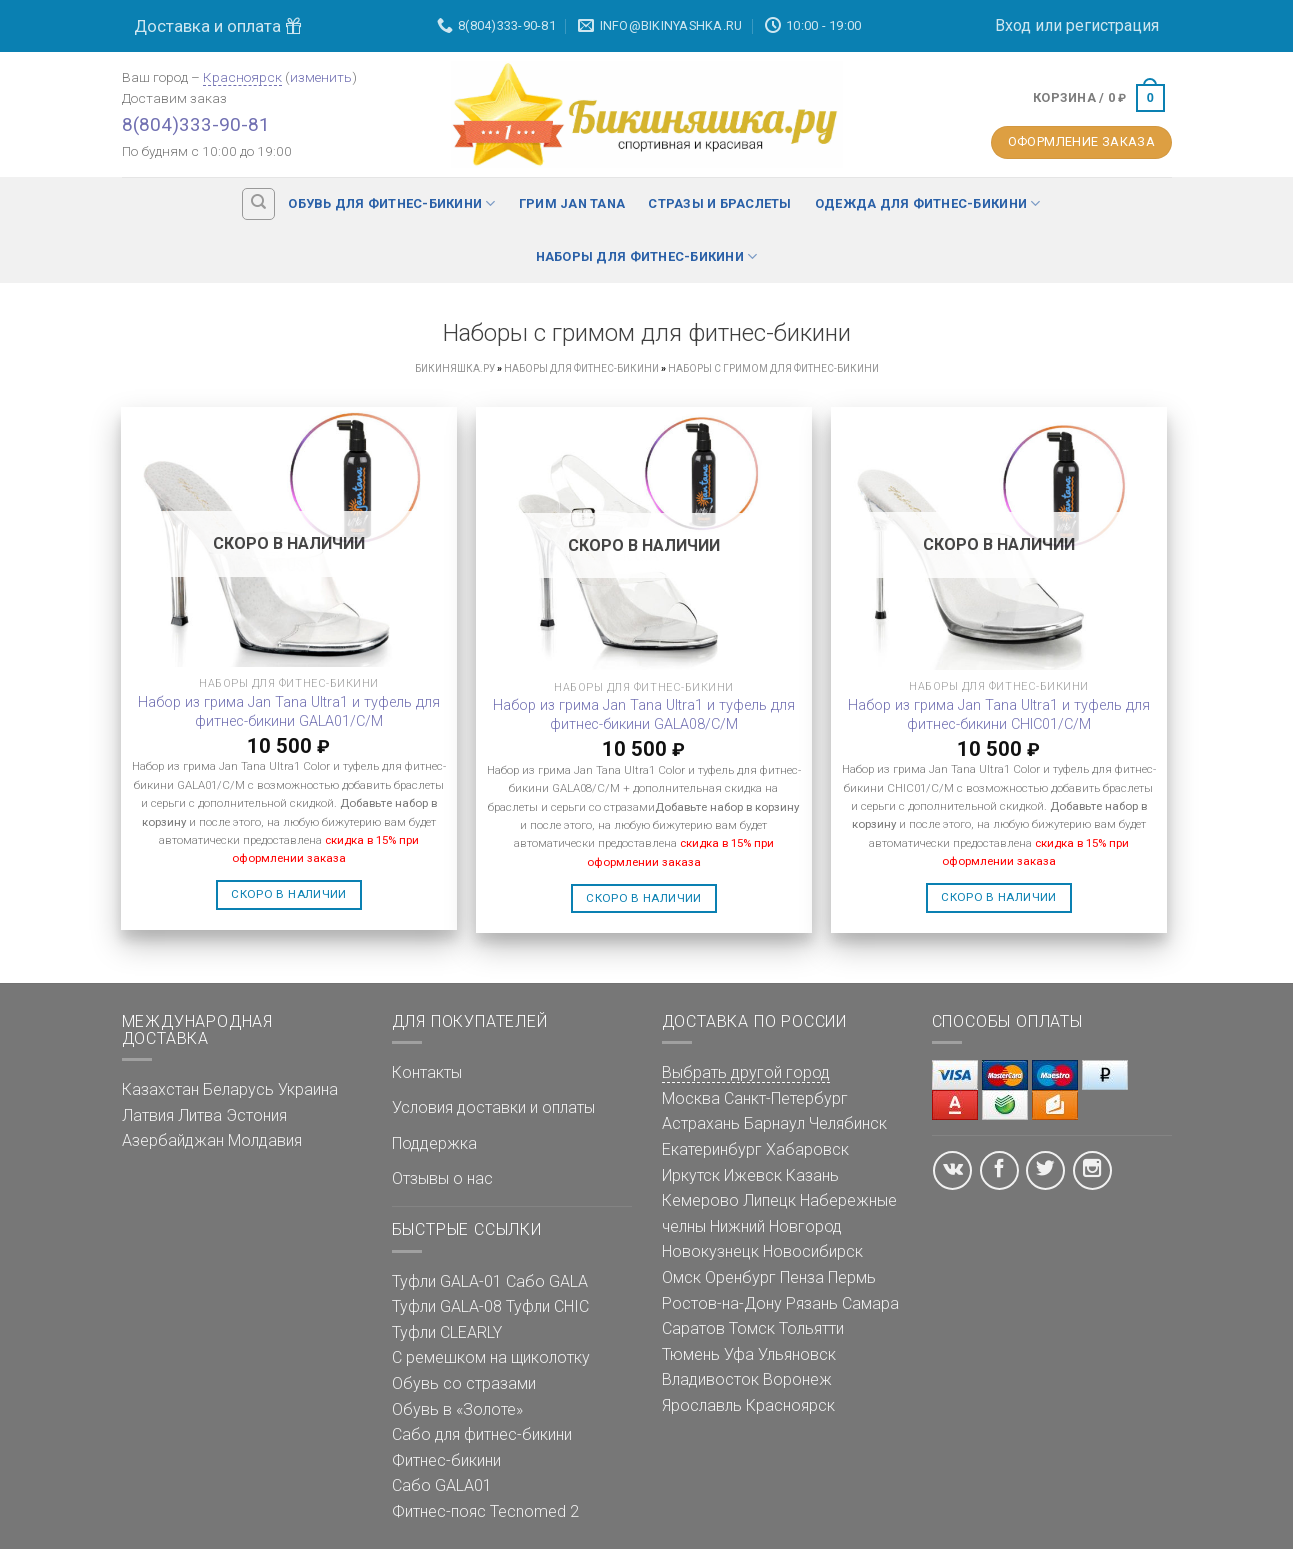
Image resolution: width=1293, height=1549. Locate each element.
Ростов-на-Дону (722, 1303)
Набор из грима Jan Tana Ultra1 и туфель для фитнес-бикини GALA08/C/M (644, 715)
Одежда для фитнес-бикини (928, 203)
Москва (691, 1098)
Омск (681, 1277)
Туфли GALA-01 (447, 1281)
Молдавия (265, 1140)
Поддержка (434, 1143)
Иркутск (691, 1175)
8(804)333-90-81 (196, 124)
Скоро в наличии (288, 894)
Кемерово (700, 1200)
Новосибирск (813, 1251)
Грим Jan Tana (572, 203)
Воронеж (797, 1379)
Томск (752, 1328)
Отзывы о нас (442, 1178)
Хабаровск (807, 1149)
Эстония (256, 1115)
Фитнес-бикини (446, 1460)
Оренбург (740, 1277)
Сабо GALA (547, 1281)
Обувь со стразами (464, 1383)
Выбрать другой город (746, 1072)
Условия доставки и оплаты (493, 1107)
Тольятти (811, 1328)
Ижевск (753, 1175)
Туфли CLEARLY (447, 1332)
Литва (200, 1115)
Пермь (852, 1277)
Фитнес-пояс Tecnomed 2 (485, 1511)
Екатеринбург (712, 1149)
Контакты (427, 1072)
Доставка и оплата (218, 26)
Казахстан (160, 1089)
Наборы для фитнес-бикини (647, 256)
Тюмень (691, 1354)
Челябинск (848, 1123)
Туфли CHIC (547, 1306)
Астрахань (701, 1123)
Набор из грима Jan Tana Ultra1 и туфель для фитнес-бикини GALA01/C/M (289, 712)
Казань (812, 1175)
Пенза (802, 1277)
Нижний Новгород (776, 1226)
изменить (321, 77)
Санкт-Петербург (786, 1098)
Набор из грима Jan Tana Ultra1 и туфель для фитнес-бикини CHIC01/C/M (999, 715)
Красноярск (242, 77)
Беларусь (238, 1089)
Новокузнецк (710, 1251)
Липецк (769, 1200)
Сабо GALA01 (442, 1485)
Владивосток (710, 1379)
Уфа (739, 1354)
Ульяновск (797, 1354)
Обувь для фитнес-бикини (391, 203)
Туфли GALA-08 (447, 1306)
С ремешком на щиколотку (491, 1357)
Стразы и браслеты (719, 203)
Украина (308, 1089)
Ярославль (702, 1405)
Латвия (148, 1115)
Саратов (693, 1328)
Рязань (812, 1303)
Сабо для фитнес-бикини (482, 1434)
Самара (870, 1303)
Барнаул (774, 1123)
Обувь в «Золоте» (457, 1409)
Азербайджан (173, 1140)
